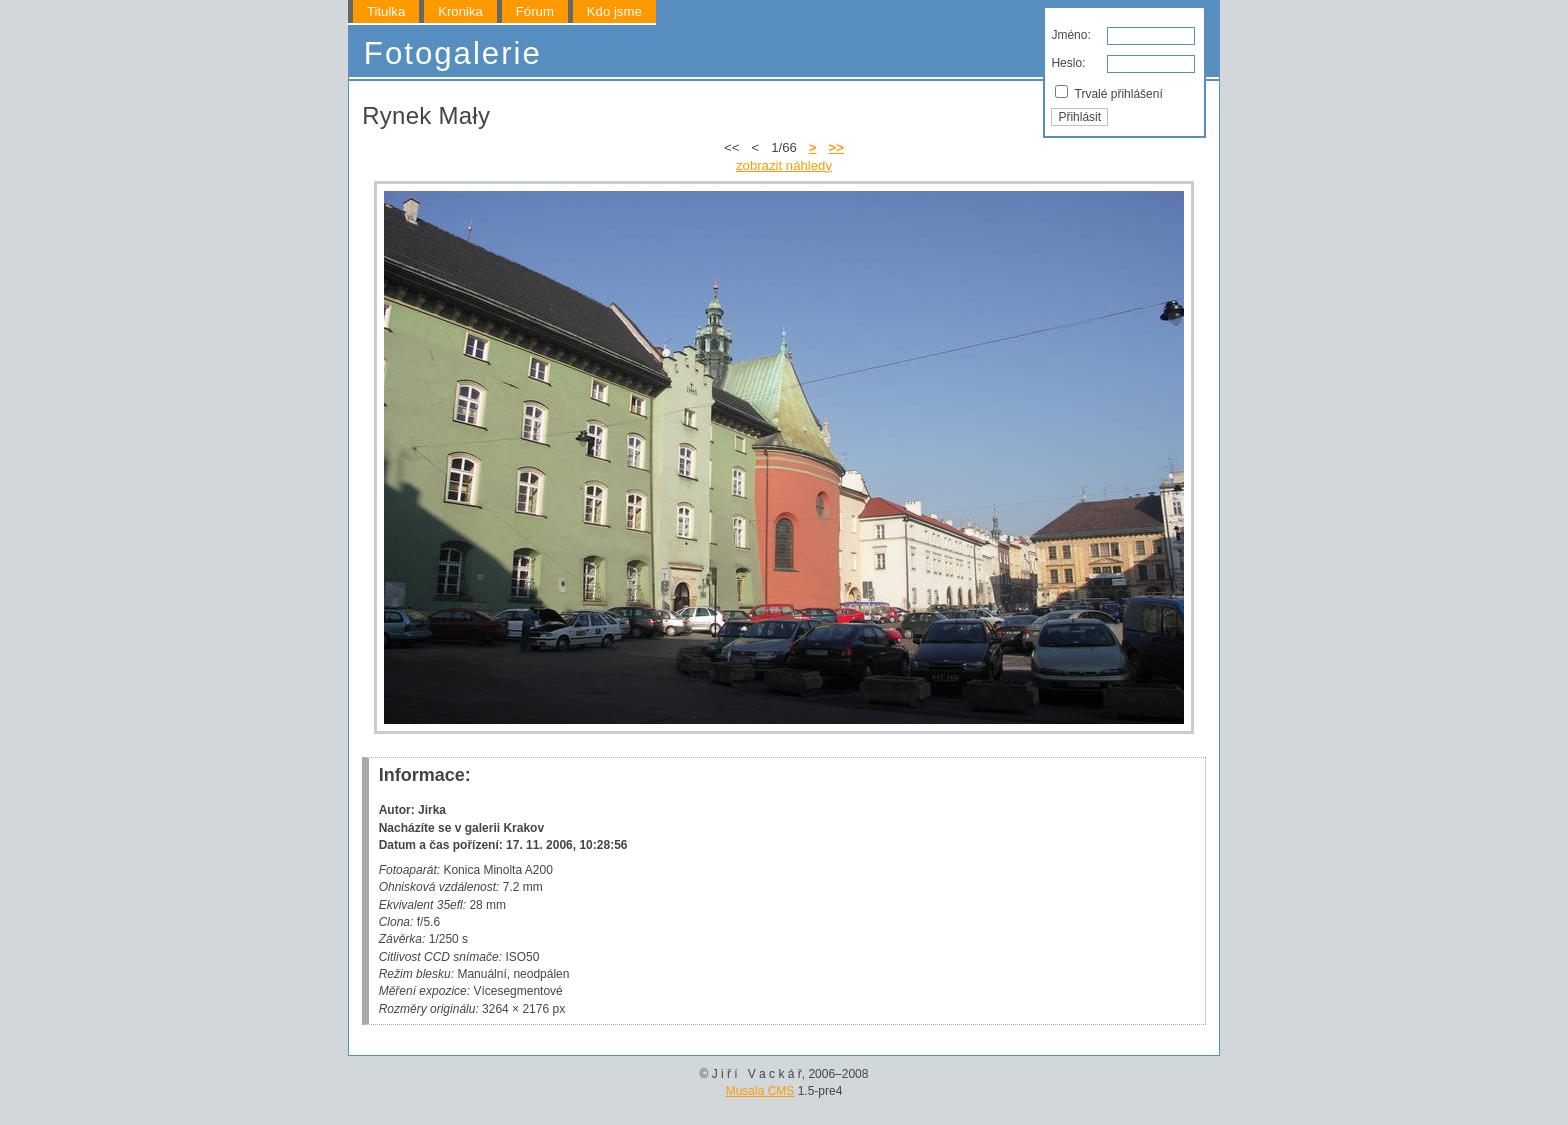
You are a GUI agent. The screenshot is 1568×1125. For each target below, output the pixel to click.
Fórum (535, 11)
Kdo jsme (614, 11)
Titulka (386, 11)
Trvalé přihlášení (1108, 93)
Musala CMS (760, 1091)
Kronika (460, 11)
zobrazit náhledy (784, 165)
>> (836, 147)
